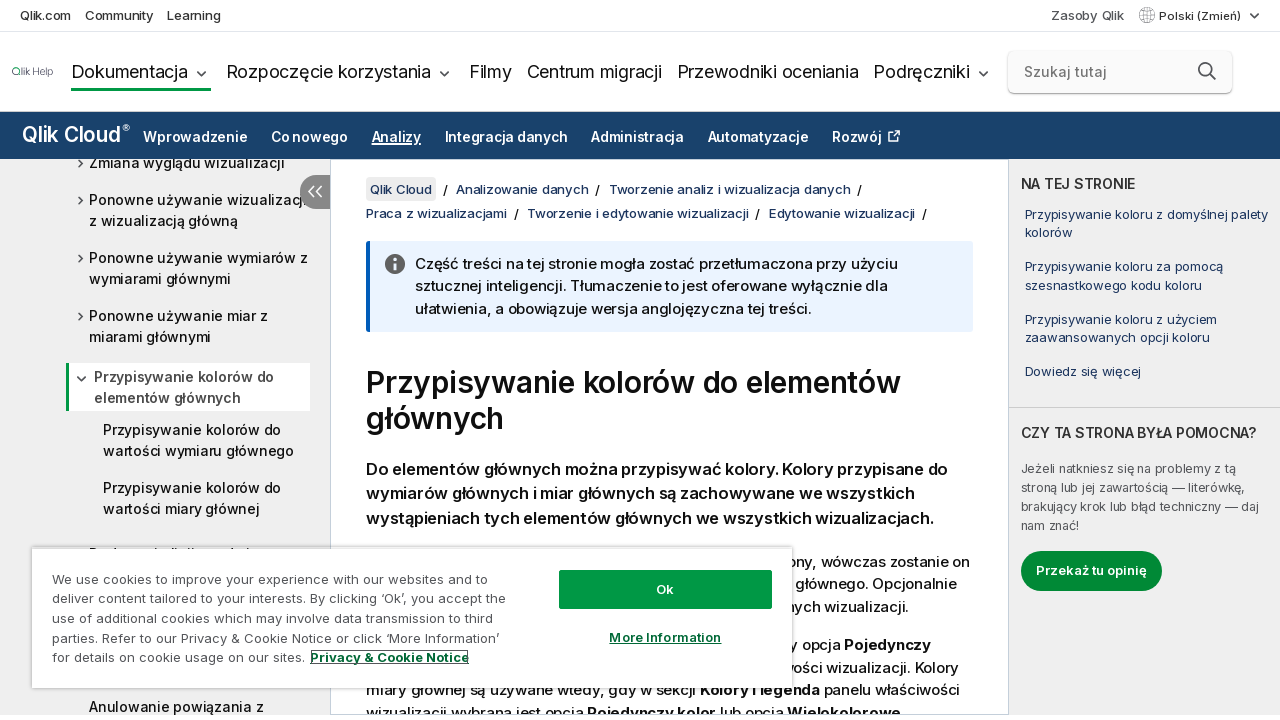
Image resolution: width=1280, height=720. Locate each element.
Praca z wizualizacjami (436, 213)
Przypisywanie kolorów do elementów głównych (184, 387)
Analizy (396, 137)
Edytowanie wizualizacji (842, 213)
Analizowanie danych (522, 189)
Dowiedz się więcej (1083, 371)
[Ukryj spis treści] (315, 192)
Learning (193, 15)
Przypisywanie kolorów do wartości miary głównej (192, 498)
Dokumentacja (129, 71)
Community (119, 15)
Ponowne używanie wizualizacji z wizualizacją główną (198, 210)
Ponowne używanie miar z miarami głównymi (178, 326)
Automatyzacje (758, 137)
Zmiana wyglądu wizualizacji (186, 162)
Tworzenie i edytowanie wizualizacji (637, 213)
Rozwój (857, 137)
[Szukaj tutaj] (1120, 72)
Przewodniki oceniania (768, 71)
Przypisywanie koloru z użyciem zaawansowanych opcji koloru (1121, 328)
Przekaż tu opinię (1091, 570)
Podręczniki (921, 71)
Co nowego (309, 137)
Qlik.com (45, 15)
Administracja (637, 137)
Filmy (490, 71)
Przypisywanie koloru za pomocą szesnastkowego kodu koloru (1124, 275)
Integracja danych (506, 137)
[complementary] (1144, 437)
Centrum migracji (594, 71)
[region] (403, 610)
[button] (1207, 71)
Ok (650, 574)
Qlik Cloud (76, 134)
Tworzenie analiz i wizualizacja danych (730, 189)
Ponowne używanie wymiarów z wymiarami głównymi (198, 268)
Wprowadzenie (195, 137)
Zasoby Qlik (1087, 15)
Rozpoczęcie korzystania (328, 71)
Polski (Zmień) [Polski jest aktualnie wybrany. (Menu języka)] (1201, 16)
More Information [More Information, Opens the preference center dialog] (650, 622)
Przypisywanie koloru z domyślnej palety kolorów (1146, 223)
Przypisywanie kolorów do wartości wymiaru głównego (198, 440)
